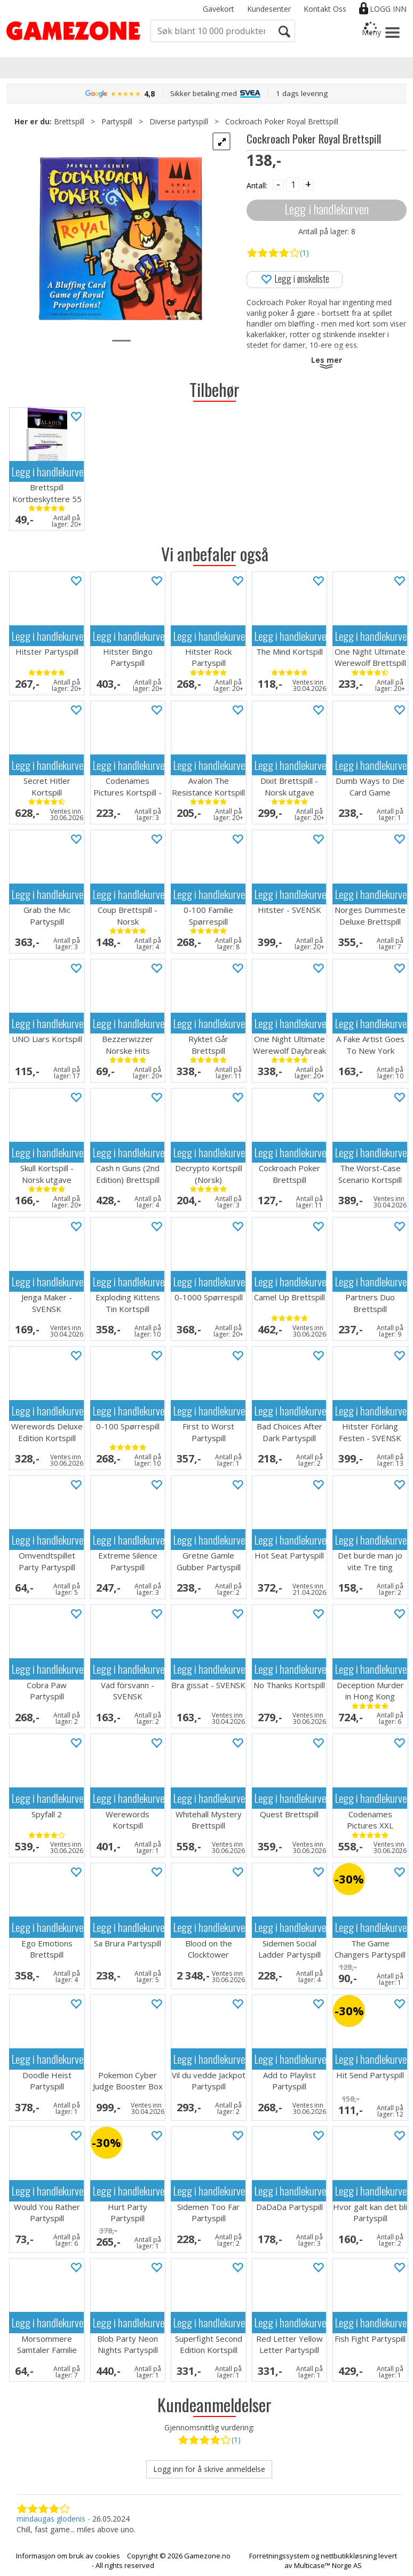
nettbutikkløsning (349, 2556)
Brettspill (69, 121)
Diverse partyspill (178, 121)
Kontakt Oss (325, 9)
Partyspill (116, 121)
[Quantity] (293, 185)
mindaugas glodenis (51, 2519)
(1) (304, 253)
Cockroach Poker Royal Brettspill (281, 121)
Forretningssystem (279, 2556)
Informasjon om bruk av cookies (68, 2556)
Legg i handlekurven (326, 209)
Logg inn (388, 9)
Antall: (257, 185)
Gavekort (218, 9)
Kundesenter (269, 9)
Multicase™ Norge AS (328, 2565)
